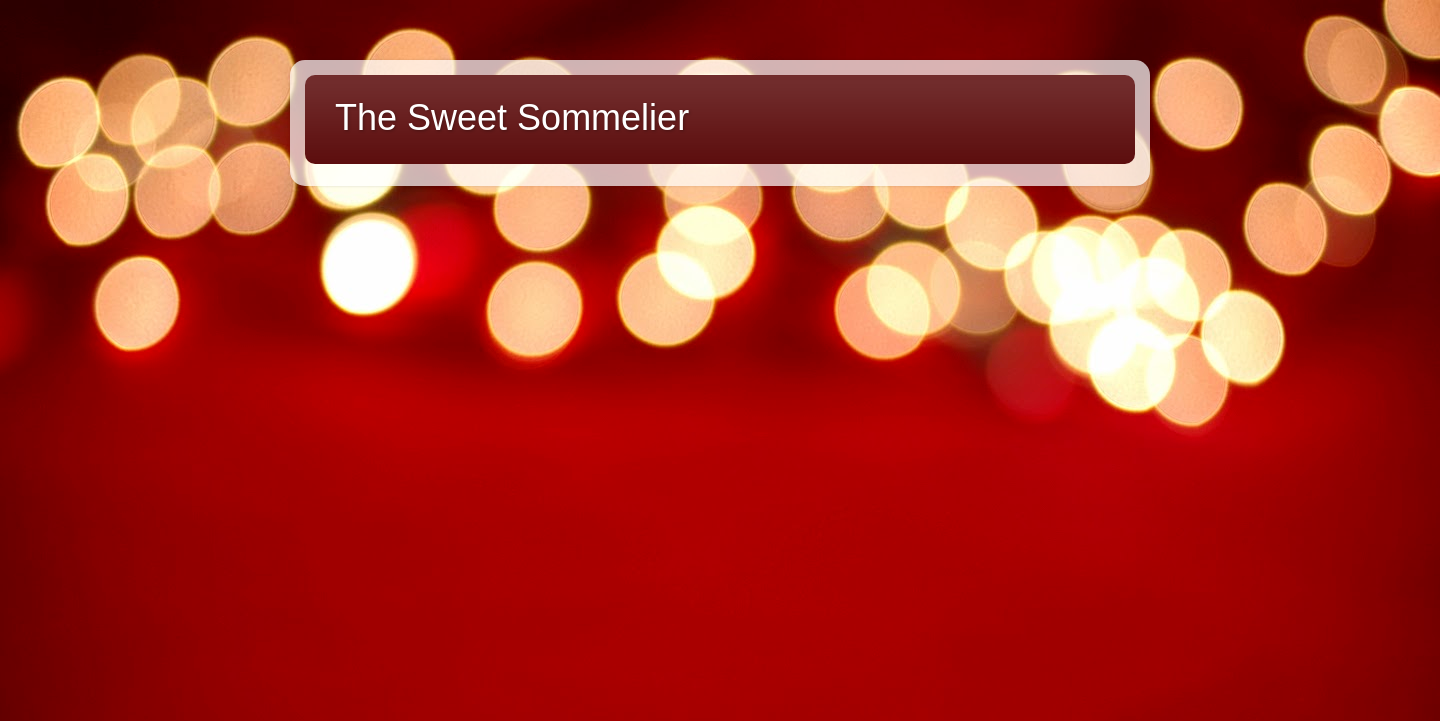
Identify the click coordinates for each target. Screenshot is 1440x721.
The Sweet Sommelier (512, 117)
